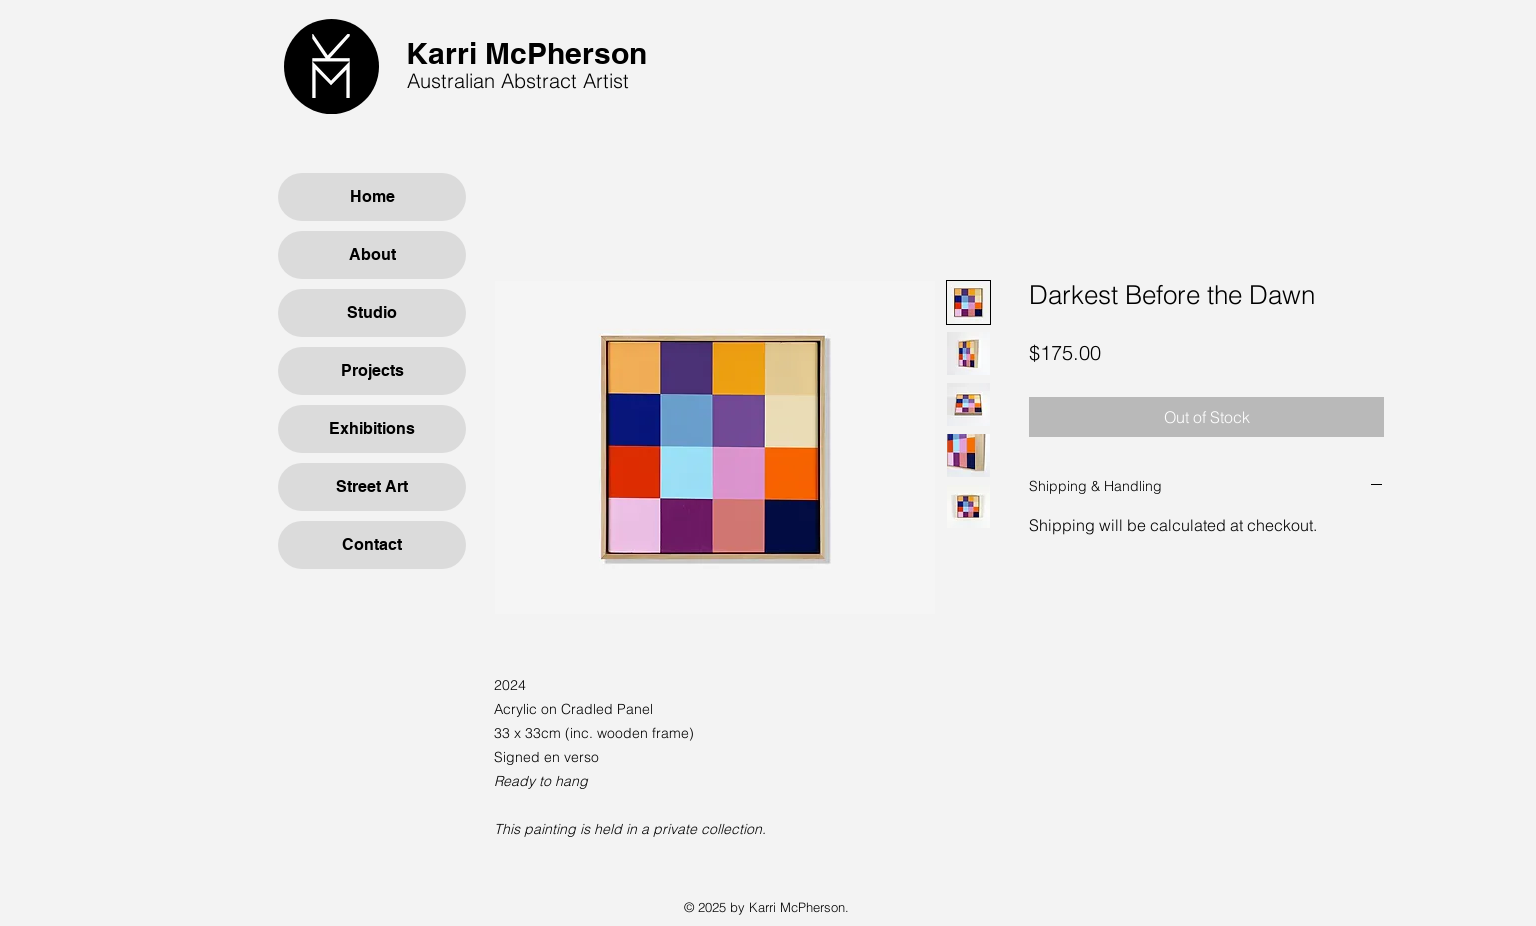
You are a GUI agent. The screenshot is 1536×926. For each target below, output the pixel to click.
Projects (372, 370)
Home (372, 196)
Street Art (372, 486)
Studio (372, 312)
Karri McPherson (526, 53)
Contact (372, 544)
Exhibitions (372, 428)
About (372, 254)
